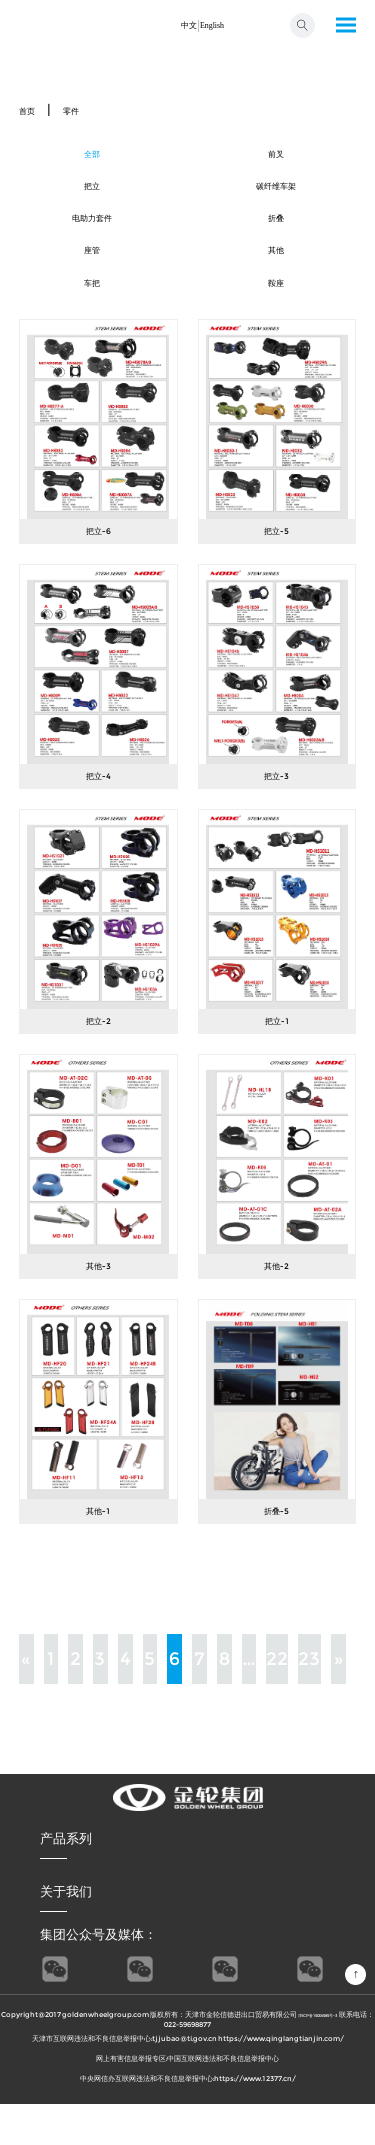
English (217, 24)
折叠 (276, 239)
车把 (92, 319)
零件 (86, 109)
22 (277, 1699)
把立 (92, 199)
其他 (276, 279)
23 (309, 1699)
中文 (182, 24)
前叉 (276, 159)
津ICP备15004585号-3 (336, 2054)
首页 (32, 109)
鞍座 (276, 319)
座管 (92, 279)
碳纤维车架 (276, 199)
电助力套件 (92, 239)
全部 (92, 159)
